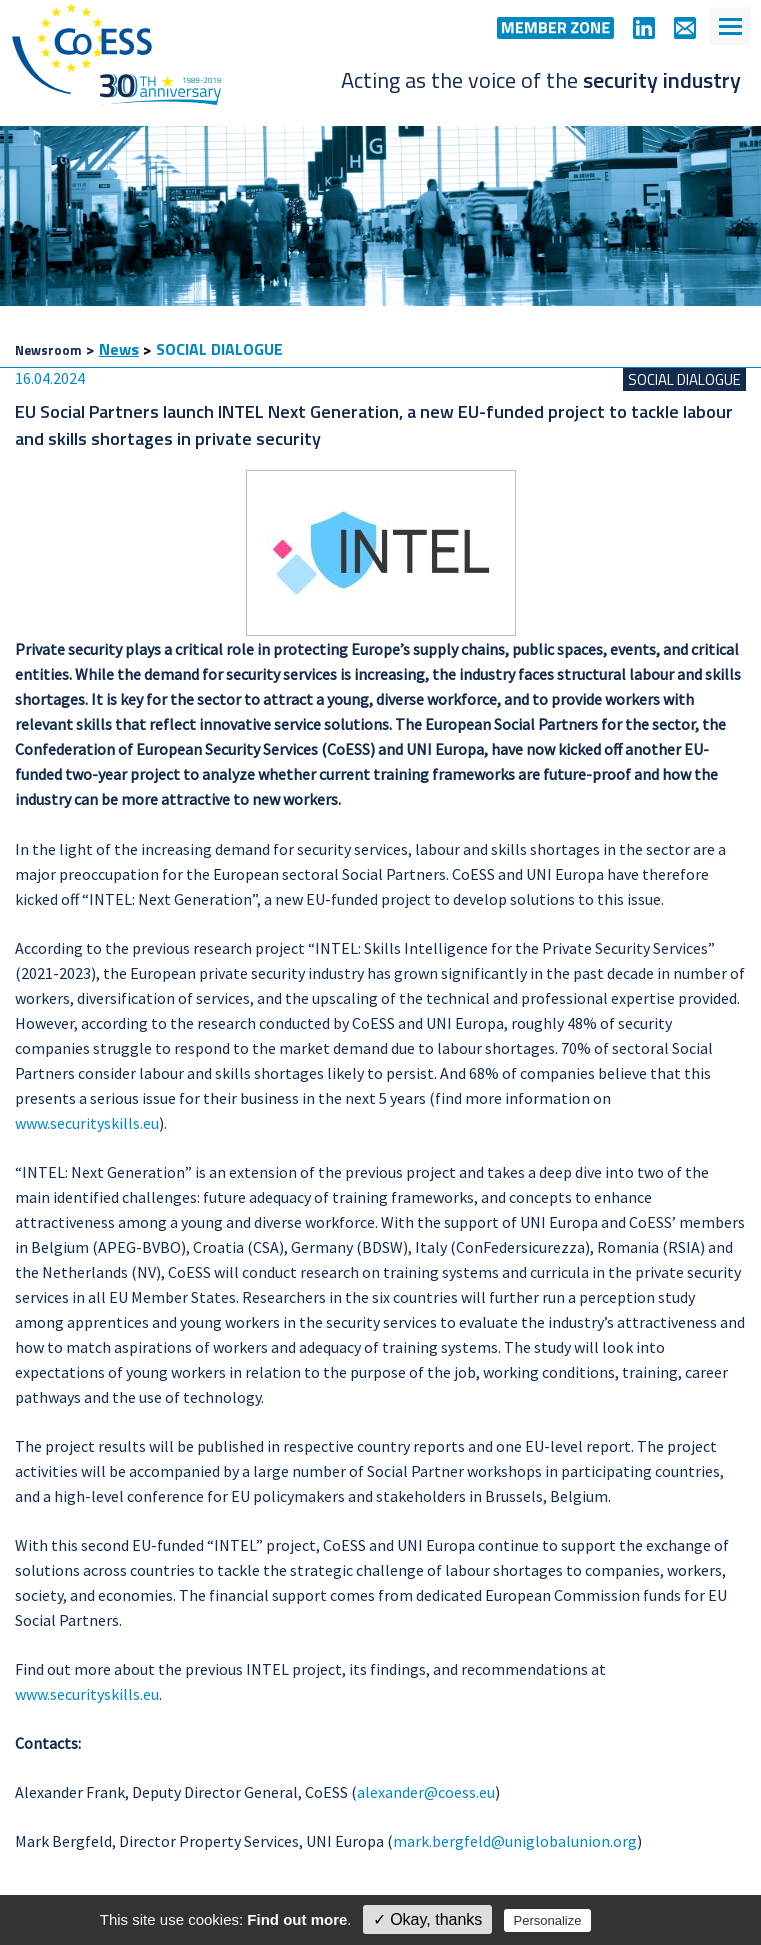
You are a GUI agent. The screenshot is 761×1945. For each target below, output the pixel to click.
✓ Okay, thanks (428, 1919)
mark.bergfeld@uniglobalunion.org (515, 1841)
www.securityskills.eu (87, 1123)
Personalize (548, 1920)
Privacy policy (639, 1920)
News (119, 349)
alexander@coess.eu (426, 1792)
